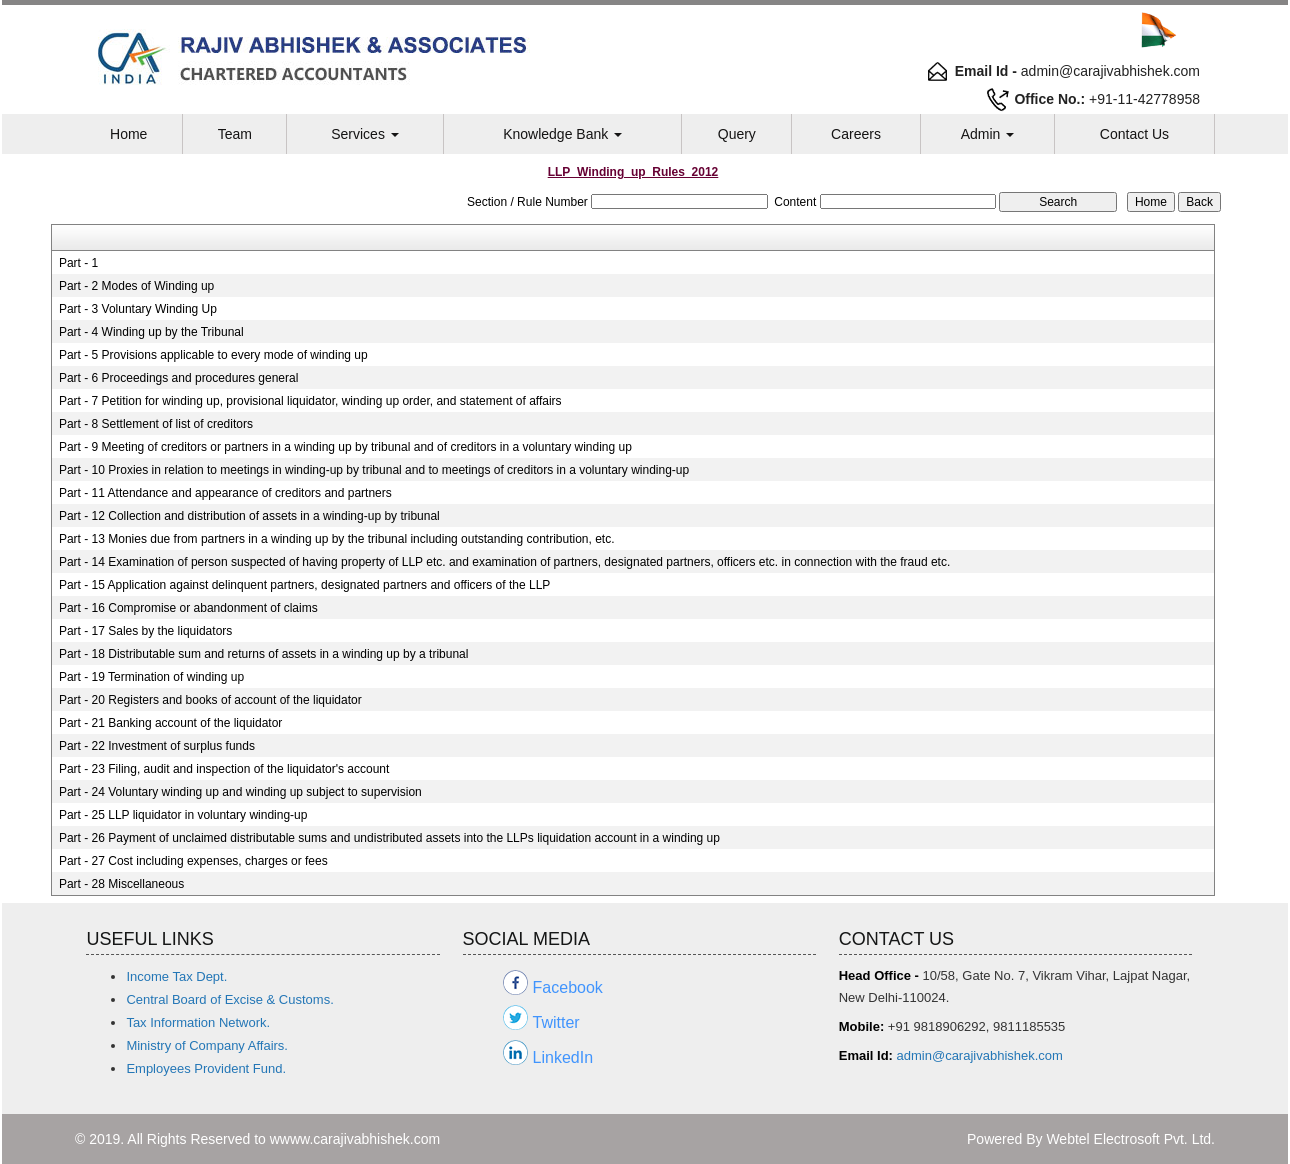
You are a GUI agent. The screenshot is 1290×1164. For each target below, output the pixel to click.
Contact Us (1134, 134)
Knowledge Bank (562, 134)
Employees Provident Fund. (206, 1068)
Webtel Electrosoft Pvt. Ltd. (1130, 1139)
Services (365, 134)
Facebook (568, 987)
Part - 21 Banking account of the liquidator (170, 723)
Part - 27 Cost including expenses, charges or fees (193, 861)
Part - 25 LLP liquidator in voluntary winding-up (183, 815)
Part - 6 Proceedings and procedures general (178, 378)
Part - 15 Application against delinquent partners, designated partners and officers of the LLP (304, 585)
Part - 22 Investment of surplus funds (157, 746)
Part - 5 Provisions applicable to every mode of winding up (213, 355)
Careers (856, 134)
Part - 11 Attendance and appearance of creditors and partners (225, 493)
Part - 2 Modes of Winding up (136, 286)
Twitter (556, 1022)
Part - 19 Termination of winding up (151, 677)
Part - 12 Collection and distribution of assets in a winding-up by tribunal (249, 516)
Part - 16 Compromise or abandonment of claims (188, 608)
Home (128, 134)
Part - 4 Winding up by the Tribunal (151, 332)
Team (235, 134)
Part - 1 (78, 263)
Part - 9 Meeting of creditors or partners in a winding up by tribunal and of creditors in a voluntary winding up (345, 447)
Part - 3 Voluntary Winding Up (138, 309)
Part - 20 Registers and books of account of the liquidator (210, 700)
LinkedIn (563, 1057)
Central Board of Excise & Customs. (229, 999)
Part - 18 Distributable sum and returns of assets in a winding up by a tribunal (264, 654)
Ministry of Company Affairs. (207, 1045)
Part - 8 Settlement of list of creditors (156, 424)
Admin (988, 134)
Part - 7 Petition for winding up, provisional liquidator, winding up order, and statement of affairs (310, 401)
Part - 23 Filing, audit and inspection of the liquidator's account (224, 769)
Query (737, 134)
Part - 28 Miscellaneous (121, 884)
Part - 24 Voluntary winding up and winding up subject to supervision (240, 792)
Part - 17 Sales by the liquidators (145, 631)
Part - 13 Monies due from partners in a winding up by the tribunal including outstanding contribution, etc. (337, 539)
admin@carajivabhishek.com (980, 1055)
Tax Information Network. (198, 1022)
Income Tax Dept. (176, 976)
